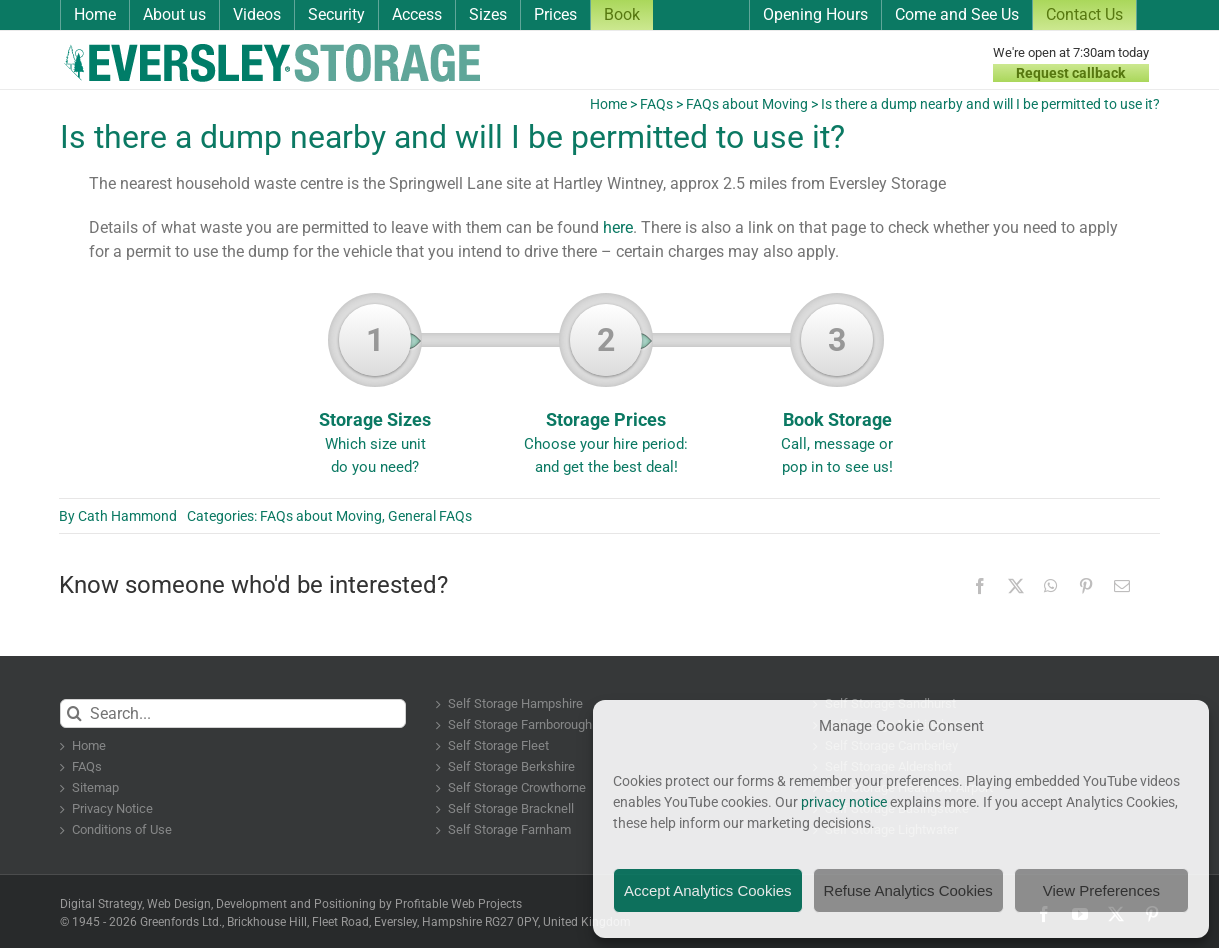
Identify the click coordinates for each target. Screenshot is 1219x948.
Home (608, 104)
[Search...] (233, 713)
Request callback (1070, 73)
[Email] (1122, 586)
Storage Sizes (375, 391)
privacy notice (844, 802)
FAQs (656, 104)
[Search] (74, 713)
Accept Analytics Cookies (708, 890)
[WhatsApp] (1051, 586)
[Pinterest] (1086, 586)
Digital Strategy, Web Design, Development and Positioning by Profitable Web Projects (291, 904)
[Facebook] (980, 586)
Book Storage (837, 391)
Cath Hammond (127, 516)
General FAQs (430, 516)
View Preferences (1101, 890)
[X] (1016, 586)
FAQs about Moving (747, 104)
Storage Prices (606, 391)
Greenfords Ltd (179, 922)
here (618, 227)
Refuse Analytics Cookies (908, 890)
